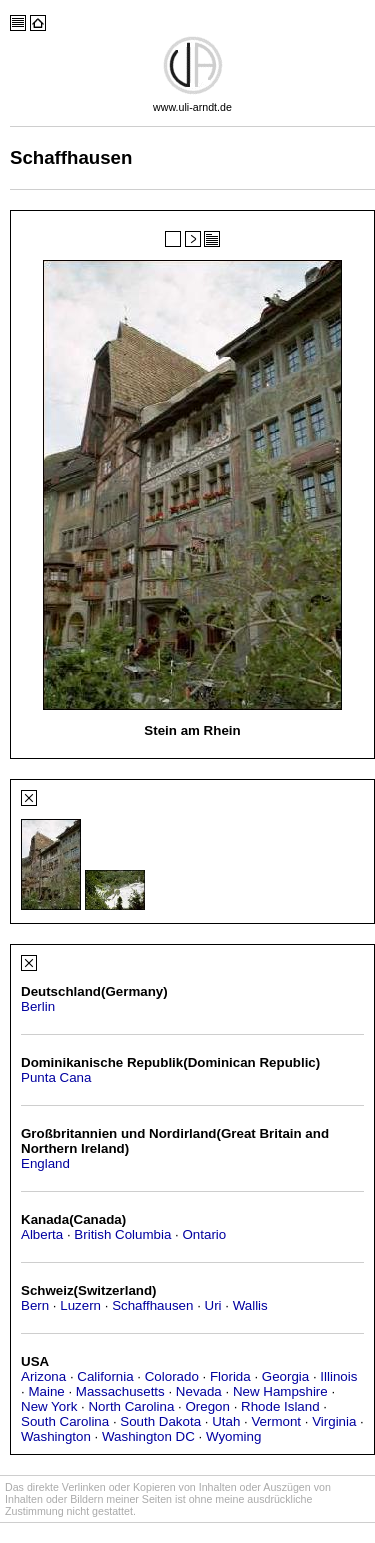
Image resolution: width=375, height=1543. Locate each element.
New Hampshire (280, 1391)
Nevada (199, 1391)
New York (49, 1406)
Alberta (42, 1234)
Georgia (285, 1376)
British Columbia (122, 1234)
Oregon (207, 1406)
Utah (226, 1421)
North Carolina (131, 1406)
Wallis (250, 1305)
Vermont (276, 1421)
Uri (213, 1305)
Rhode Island (280, 1406)
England (45, 1163)
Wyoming (233, 1436)
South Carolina (65, 1421)
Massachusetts (120, 1391)
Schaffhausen (152, 1305)
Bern (35, 1305)
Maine (46, 1391)
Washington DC (148, 1436)
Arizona (43, 1376)
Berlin (38, 1006)
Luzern (80, 1305)
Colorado (172, 1376)
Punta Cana (56, 1077)
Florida (230, 1376)
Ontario (205, 1234)
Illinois (338, 1376)
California (105, 1376)
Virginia (334, 1421)
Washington (56, 1436)
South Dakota (160, 1421)
